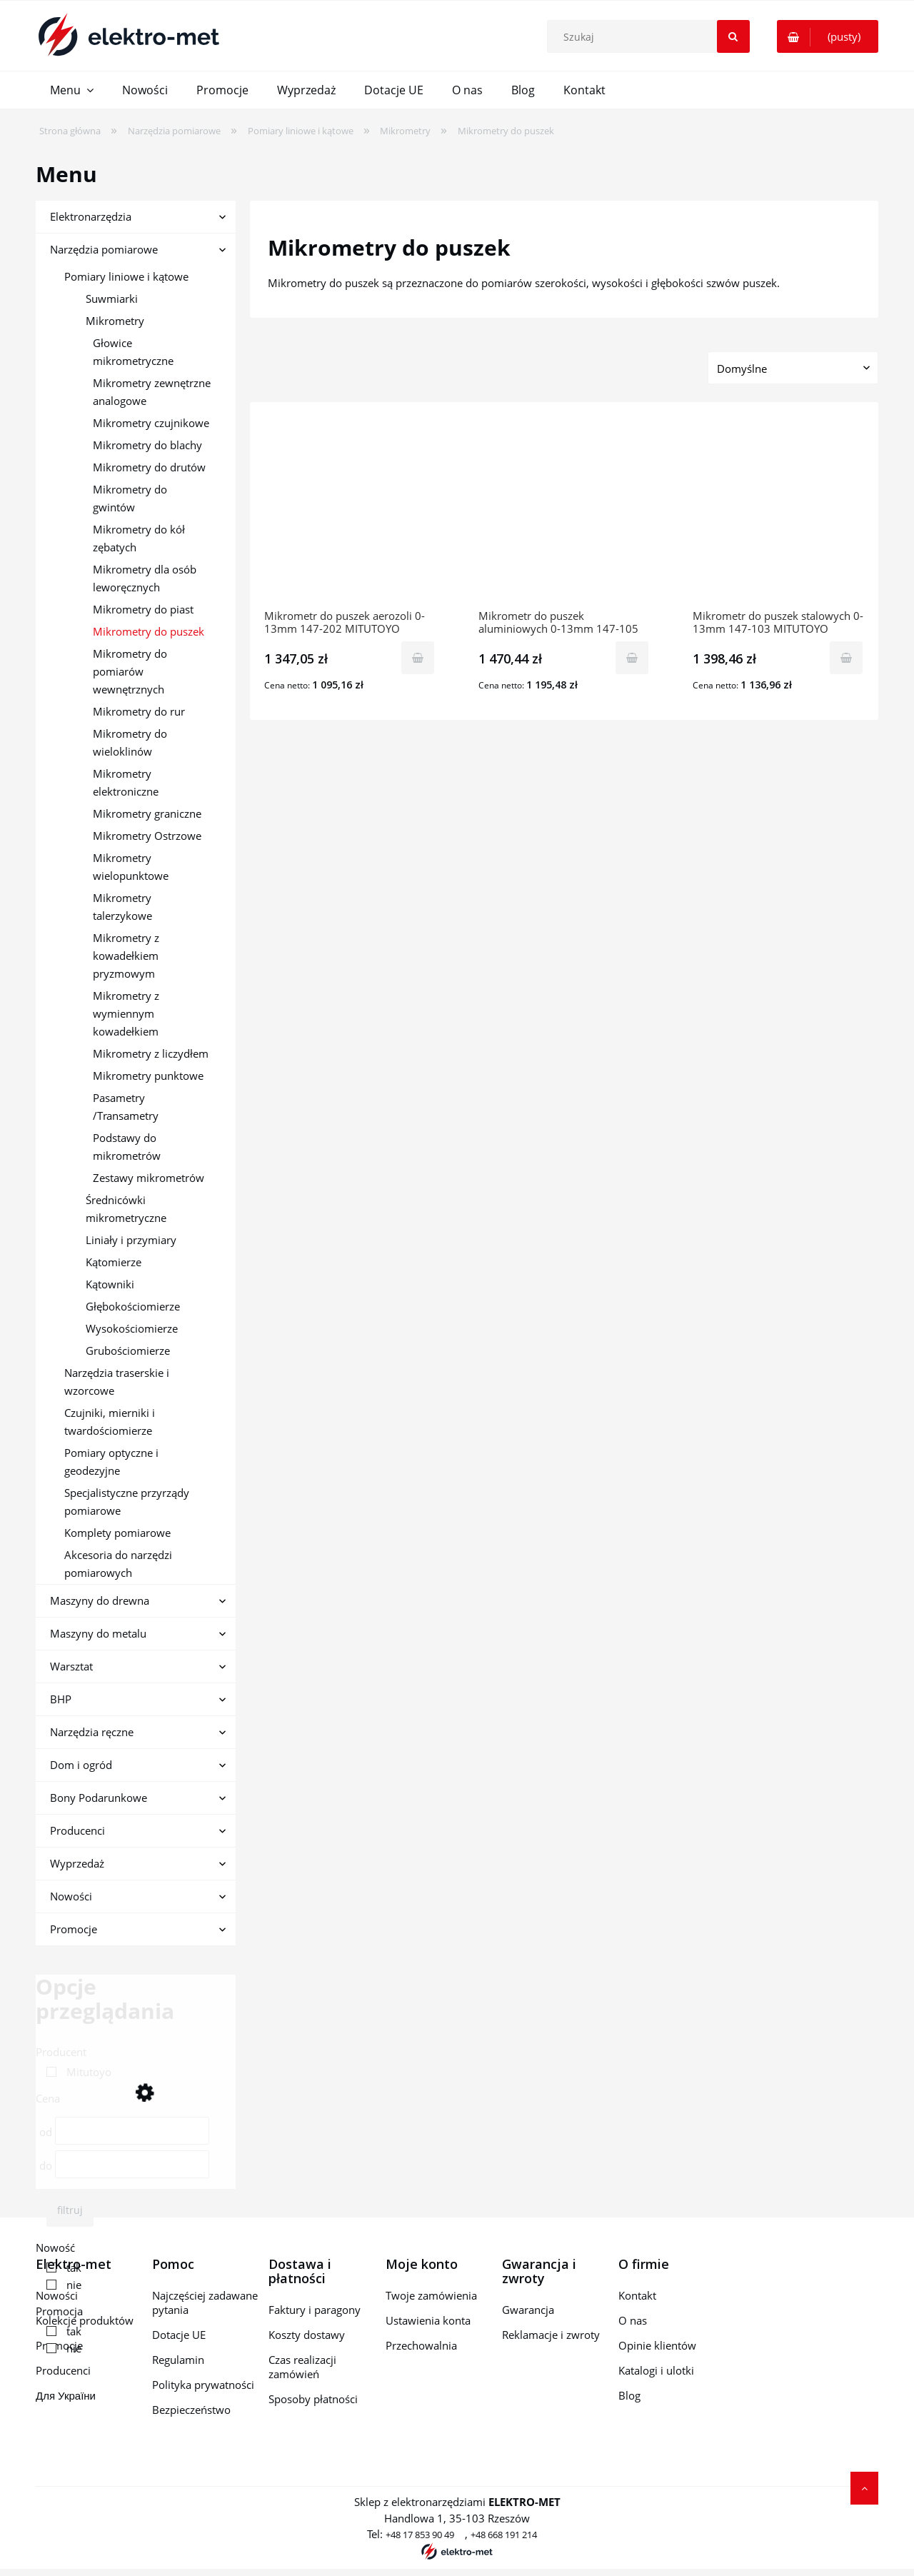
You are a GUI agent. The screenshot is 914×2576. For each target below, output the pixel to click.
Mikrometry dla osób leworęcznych (144, 578)
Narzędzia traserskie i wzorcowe (116, 1381)
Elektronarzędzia (90, 216)
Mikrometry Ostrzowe (147, 835)
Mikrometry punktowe (148, 1075)
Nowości (71, 1896)
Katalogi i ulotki (656, 2370)
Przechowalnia (421, 2345)
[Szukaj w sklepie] (651, 36)
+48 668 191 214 (504, 2534)
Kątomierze (113, 1262)
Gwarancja (528, 2309)
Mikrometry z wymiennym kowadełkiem (126, 1013)
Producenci (77, 1830)
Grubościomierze (128, 1350)
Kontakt (637, 2295)
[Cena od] (132, 2131)
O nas (632, 2320)
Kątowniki (110, 1284)
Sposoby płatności (313, 2399)
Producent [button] (61, 2052)
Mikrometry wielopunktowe (131, 867)
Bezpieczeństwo (191, 2409)
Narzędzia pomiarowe (104, 249)
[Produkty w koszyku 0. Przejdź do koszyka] (827, 36)
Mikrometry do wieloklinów (130, 742)
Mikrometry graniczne (147, 813)
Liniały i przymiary (131, 1240)
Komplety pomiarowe (117, 1532)
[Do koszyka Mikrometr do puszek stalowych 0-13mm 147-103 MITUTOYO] (846, 657)
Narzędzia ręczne (92, 1732)
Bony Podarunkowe (98, 1797)
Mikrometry (115, 321)
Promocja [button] (59, 2311)
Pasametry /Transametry (126, 1107)
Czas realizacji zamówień (302, 2366)
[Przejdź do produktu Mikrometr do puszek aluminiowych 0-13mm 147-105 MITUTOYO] (564, 512)
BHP (60, 1699)
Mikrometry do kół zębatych (139, 538)
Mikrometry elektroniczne (126, 782)
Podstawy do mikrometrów (127, 1147)
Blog (629, 2395)
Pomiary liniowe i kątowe (126, 276)
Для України (66, 2395)
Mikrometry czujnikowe (151, 423)
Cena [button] (48, 2098)
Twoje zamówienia (431, 2295)
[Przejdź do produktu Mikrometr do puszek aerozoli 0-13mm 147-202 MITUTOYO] (350, 512)
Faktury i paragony (314, 2309)
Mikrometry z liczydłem (151, 1053)
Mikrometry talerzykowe (122, 907)
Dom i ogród (81, 1765)
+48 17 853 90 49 (420, 2534)
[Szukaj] (733, 36)
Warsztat (71, 1666)
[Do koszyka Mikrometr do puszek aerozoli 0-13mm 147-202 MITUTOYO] (417, 657)
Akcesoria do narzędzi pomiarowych (118, 1564)
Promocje (73, 1929)
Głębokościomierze (133, 1306)
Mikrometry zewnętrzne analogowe (152, 392)
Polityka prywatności (203, 2384)
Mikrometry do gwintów (130, 498)
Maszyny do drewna (99, 1600)
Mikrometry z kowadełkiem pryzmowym (126, 956)
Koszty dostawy (306, 2334)
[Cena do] (132, 2164)
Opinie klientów (657, 2345)
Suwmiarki (112, 298)
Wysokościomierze (132, 1328)
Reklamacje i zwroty (551, 2334)
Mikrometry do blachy (147, 445)
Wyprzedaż (77, 1863)
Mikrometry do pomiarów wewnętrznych (130, 671)
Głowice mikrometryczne (133, 352)
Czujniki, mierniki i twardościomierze (109, 1421)
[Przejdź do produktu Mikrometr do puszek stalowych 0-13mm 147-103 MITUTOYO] (778, 512)
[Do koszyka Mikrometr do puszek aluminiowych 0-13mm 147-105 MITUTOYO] (632, 657)
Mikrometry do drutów (149, 467)
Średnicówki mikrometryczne (126, 1209)
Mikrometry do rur (139, 711)
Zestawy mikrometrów (148, 1178)
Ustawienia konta (428, 2320)
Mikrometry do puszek (148, 631)
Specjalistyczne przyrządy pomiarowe (126, 1501)
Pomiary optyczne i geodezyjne (111, 1461)
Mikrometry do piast (143, 609)
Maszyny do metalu (98, 1633)
